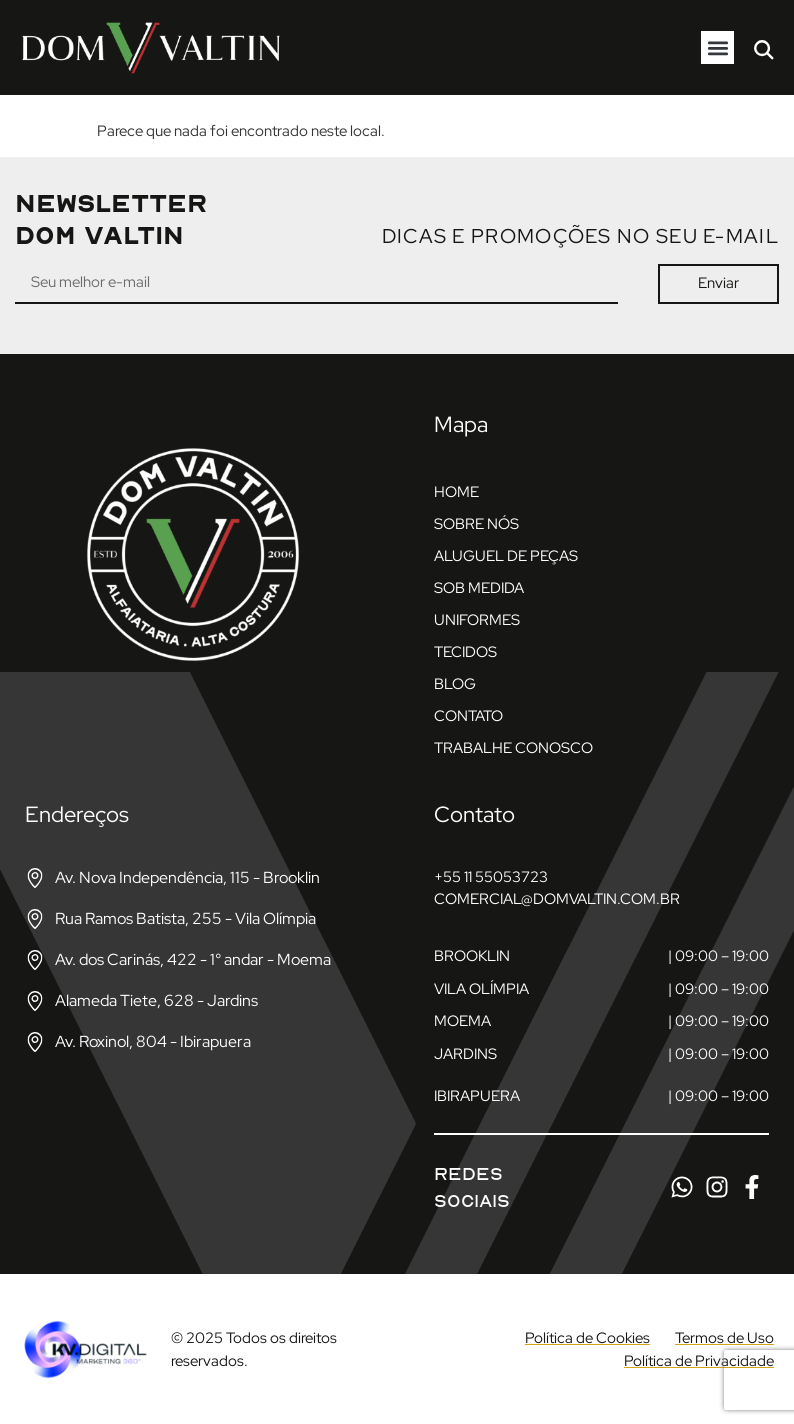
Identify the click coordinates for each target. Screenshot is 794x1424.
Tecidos (465, 652)
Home (456, 492)
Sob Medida (479, 588)
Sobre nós (476, 524)
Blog (455, 684)
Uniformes (477, 620)
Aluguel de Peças (506, 556)
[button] (717, 47)
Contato (468, 716)
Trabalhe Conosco (513, 748)
